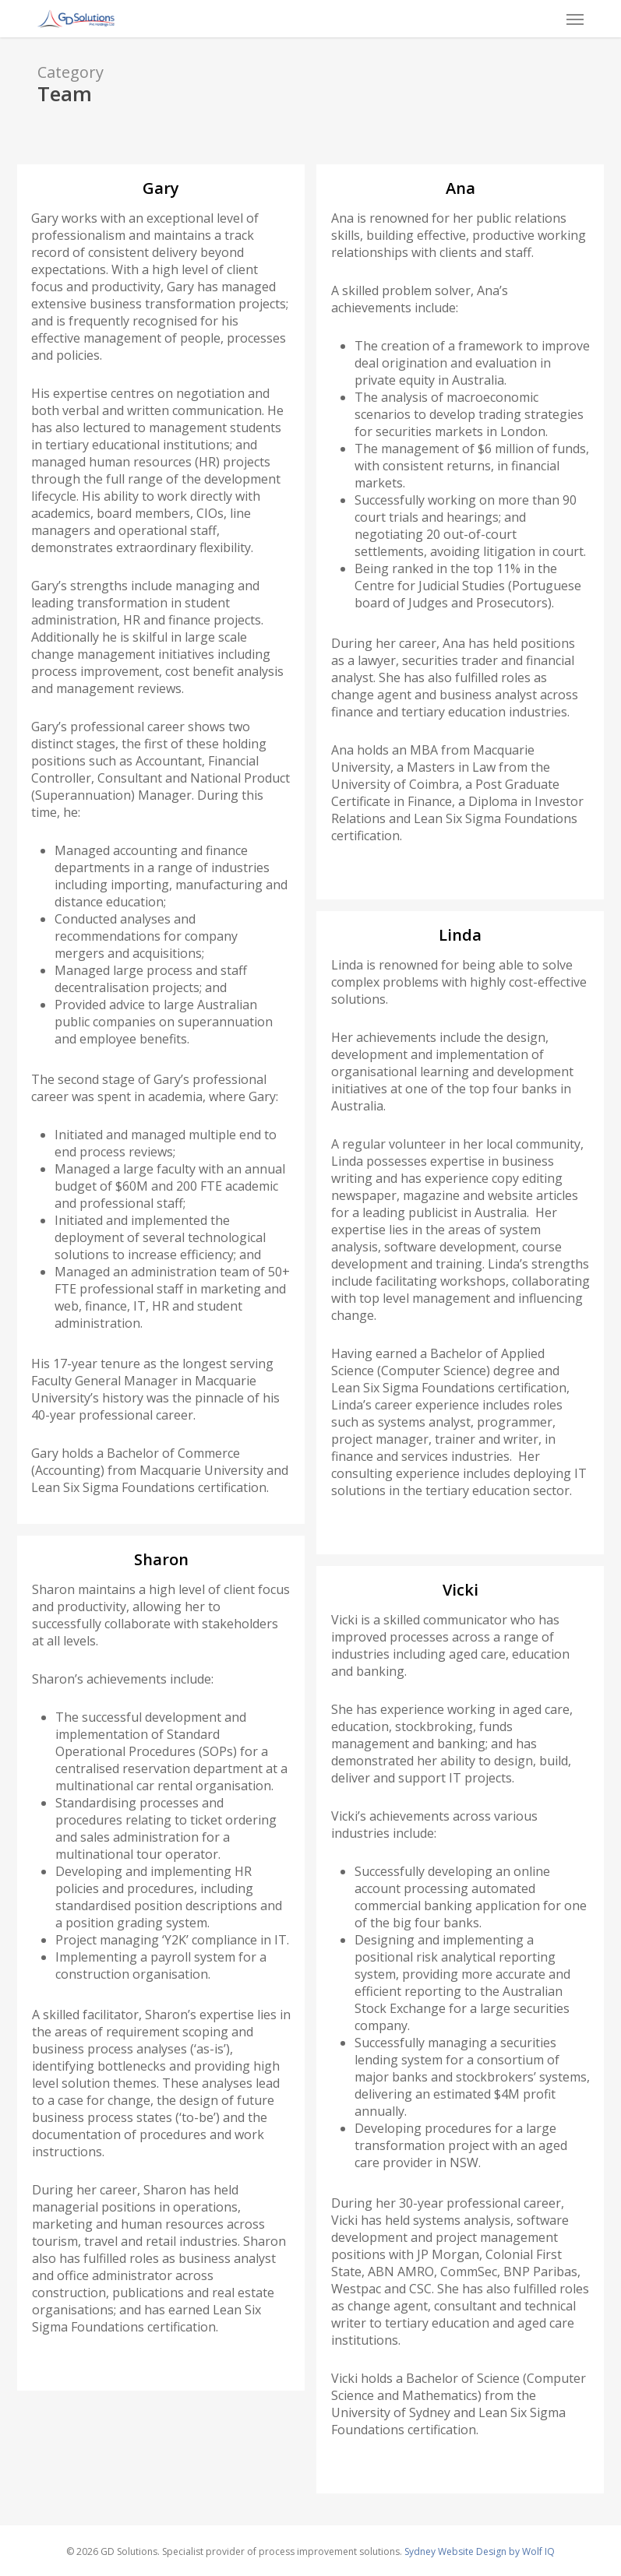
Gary (161, 188)
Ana (460, 188)
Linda (460, 934)
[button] (575, 18)
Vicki (460, 1589)
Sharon (161, 1559)
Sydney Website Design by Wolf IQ (479, 2551)
